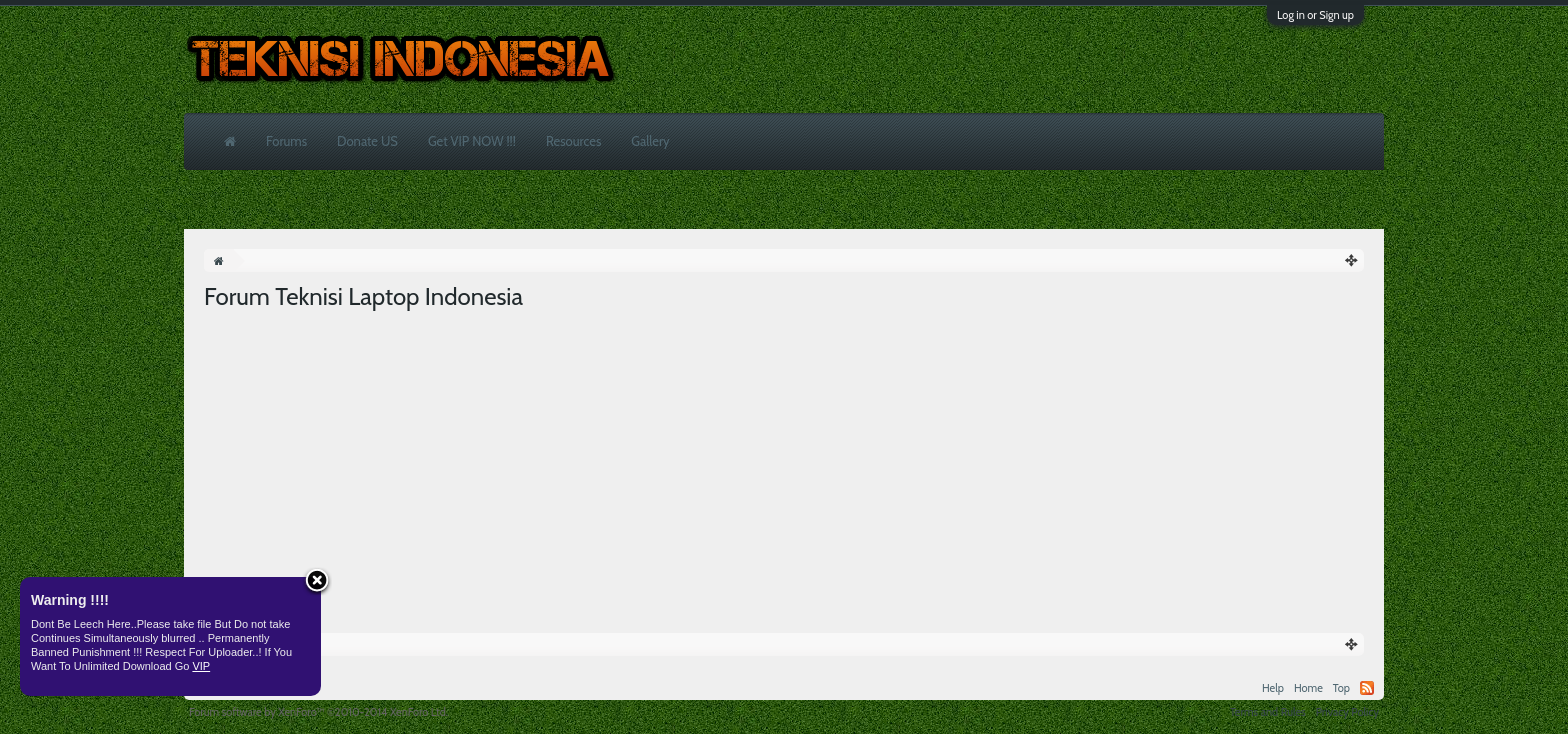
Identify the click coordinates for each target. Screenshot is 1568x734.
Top (1341, 688)
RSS (1367, 688)
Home (1308, 688)
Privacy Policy (1347, 712)
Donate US (367, 141)
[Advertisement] (784, 463)
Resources (573, 141)
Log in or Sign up (1315, 15)
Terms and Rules (1268, 712)
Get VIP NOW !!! (472, 141)
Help (1273, 688)
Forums (286, 141)
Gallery (650, 141)
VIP (201, 666)
